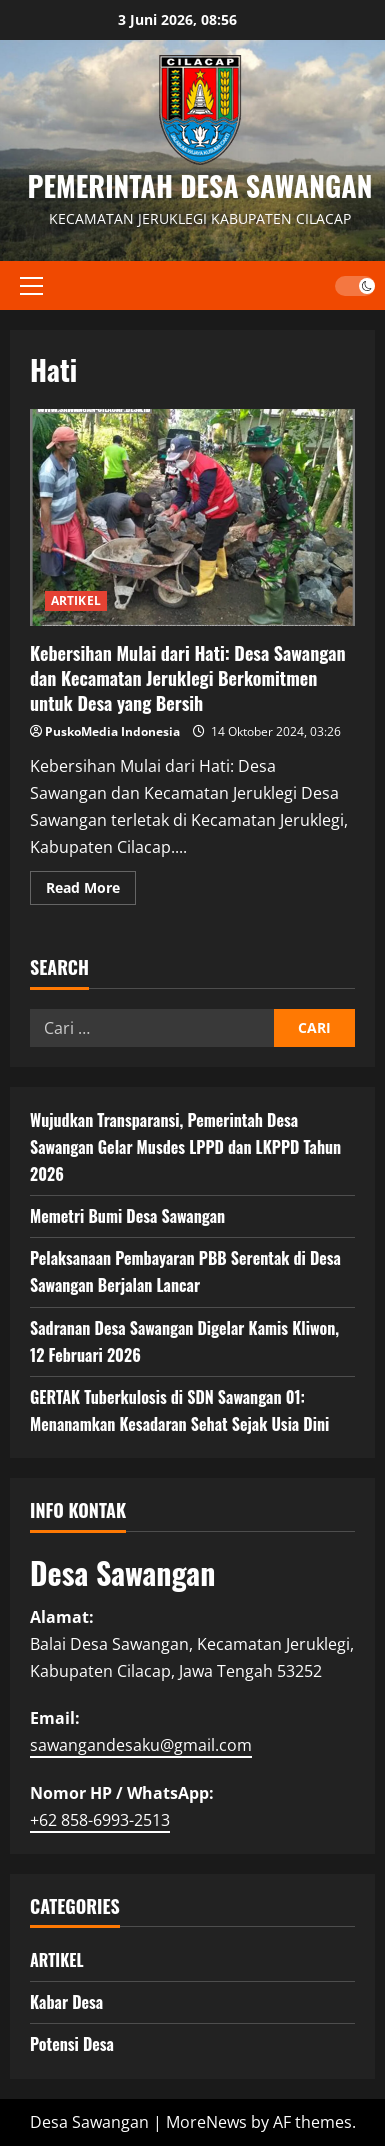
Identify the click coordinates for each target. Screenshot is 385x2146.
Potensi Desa (72, 2044)
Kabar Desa (66, 2002)
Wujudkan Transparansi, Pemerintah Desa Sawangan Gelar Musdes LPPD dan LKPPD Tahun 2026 (185, 1147)
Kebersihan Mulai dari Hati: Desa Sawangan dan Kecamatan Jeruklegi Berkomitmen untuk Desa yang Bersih (192, 517)
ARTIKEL (76, 600)
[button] (31, 285)
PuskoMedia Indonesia (112, 731)
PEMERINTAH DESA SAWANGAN (200, 185)
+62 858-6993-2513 (100, 1820)
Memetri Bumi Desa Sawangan (127, 1216)
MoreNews (206, 2122)
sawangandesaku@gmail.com (141, 1745)
